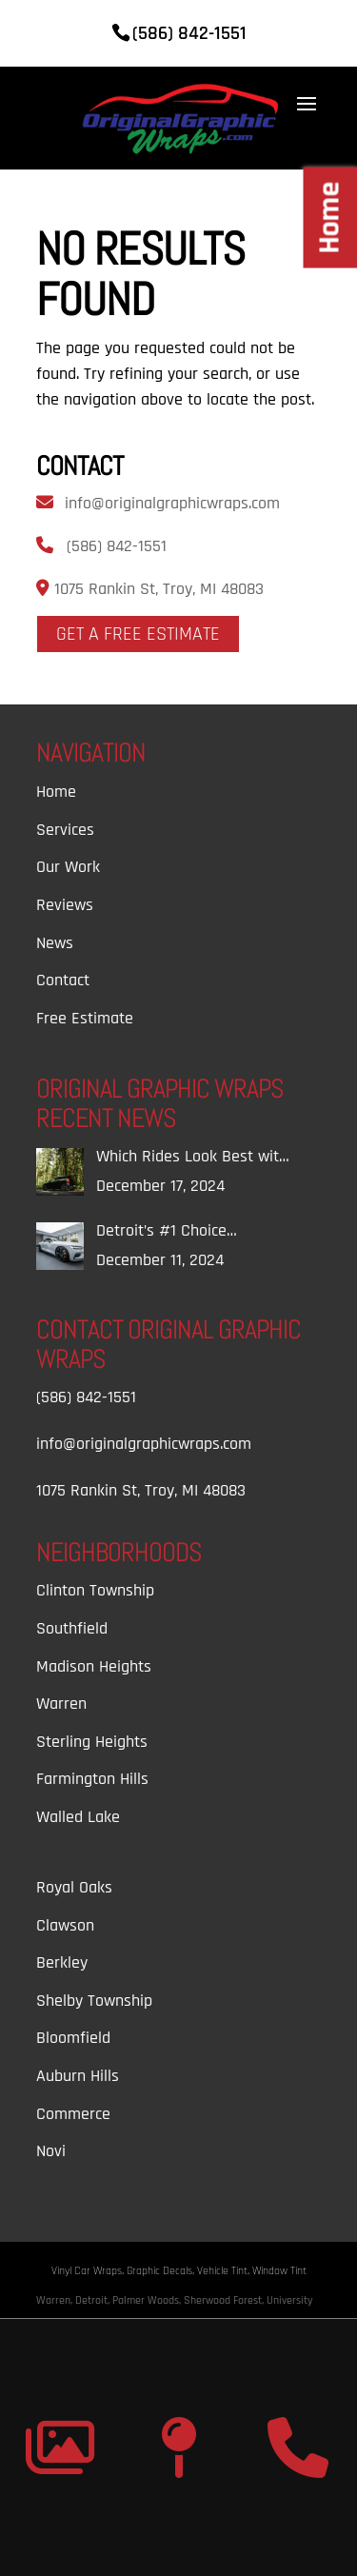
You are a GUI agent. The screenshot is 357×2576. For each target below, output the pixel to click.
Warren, (55, 2300)
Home (56, 792)
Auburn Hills (77, 2076)
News (54, 943)
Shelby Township (94, 2000)
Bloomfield (73, 2038)
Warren (61, 1703)
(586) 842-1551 (117, 546)
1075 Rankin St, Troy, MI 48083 (157, 589)
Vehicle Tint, (224, 2271)
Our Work (68, 867)
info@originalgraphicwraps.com (172, 503)
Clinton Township (95, 1590)
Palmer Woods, (148, 2300)
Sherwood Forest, (225, 2300)
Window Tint (279, 2271)
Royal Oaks (74, 1887)
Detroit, (93, 2300)
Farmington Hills (92, 1779)
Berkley (62, 1962)
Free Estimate (84, 1018)
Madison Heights (93, 1666)
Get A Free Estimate (138, 634)
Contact (62, 980)
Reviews (64, 905)
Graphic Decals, (162, 2271)
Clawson (65, 1925)
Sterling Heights (92, 1742)
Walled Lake (78, 1817)
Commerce (73, 2114)
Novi (51, 2151)
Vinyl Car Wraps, (89, 2271)
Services (65, 830)
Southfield (72, 1628)
